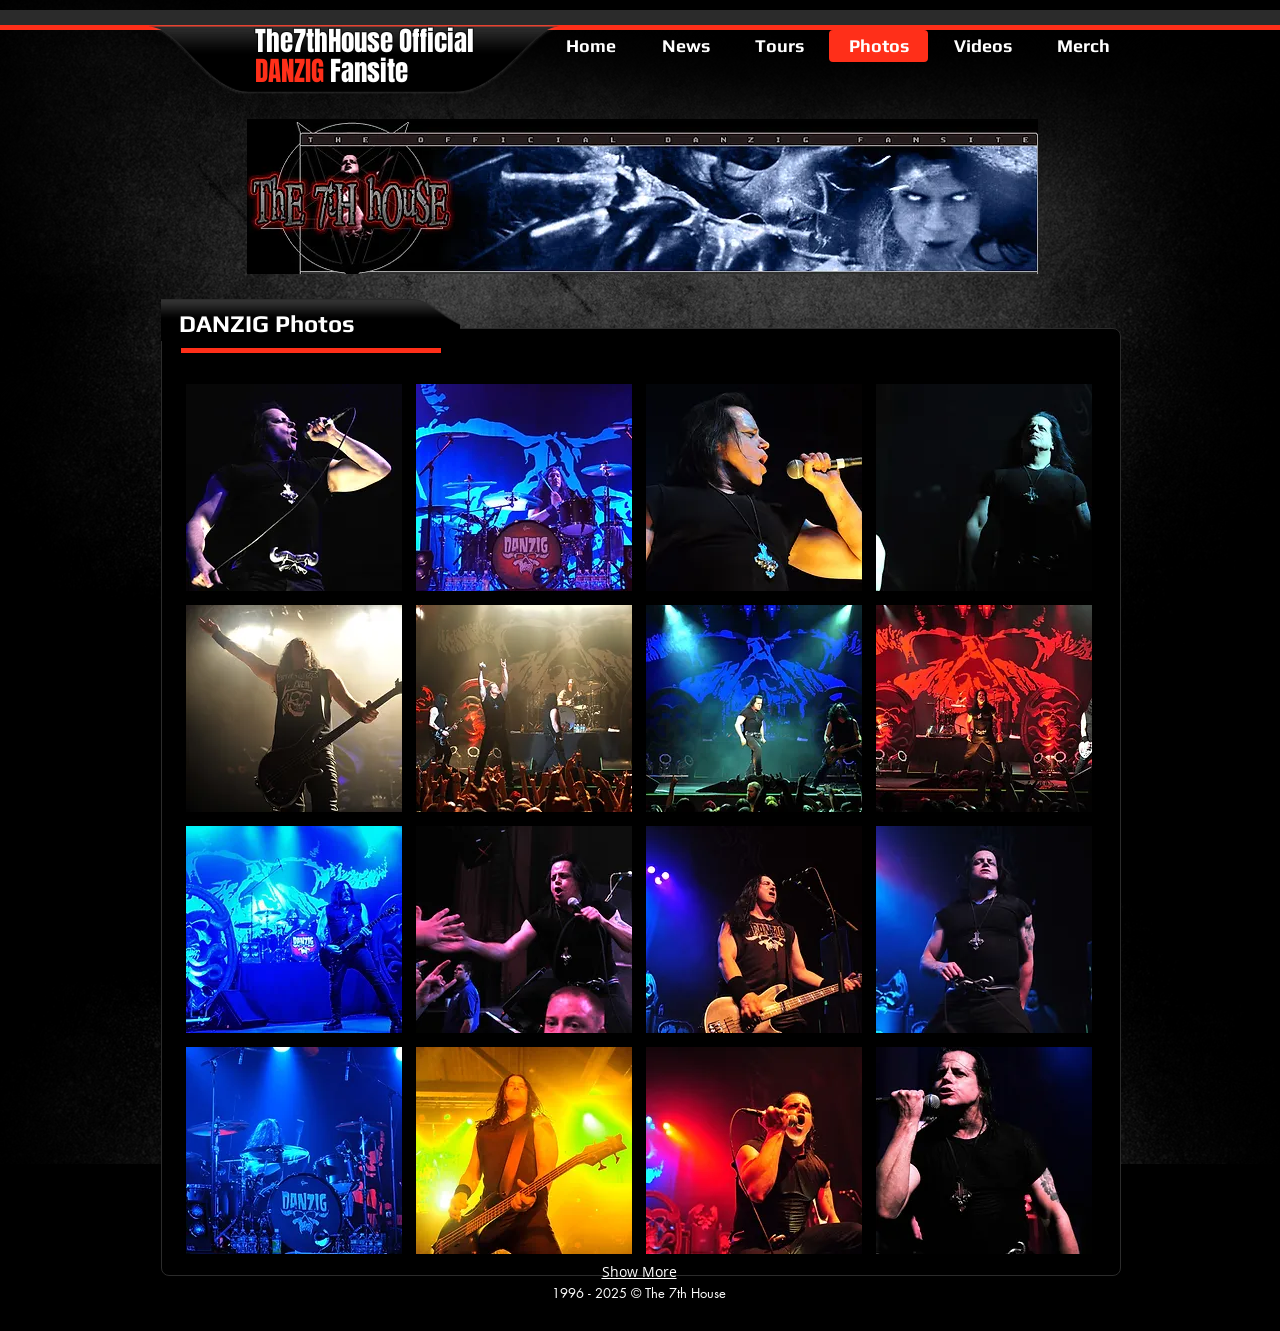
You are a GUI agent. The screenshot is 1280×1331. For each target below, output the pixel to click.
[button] (294, 487)
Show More (639, 1271)
